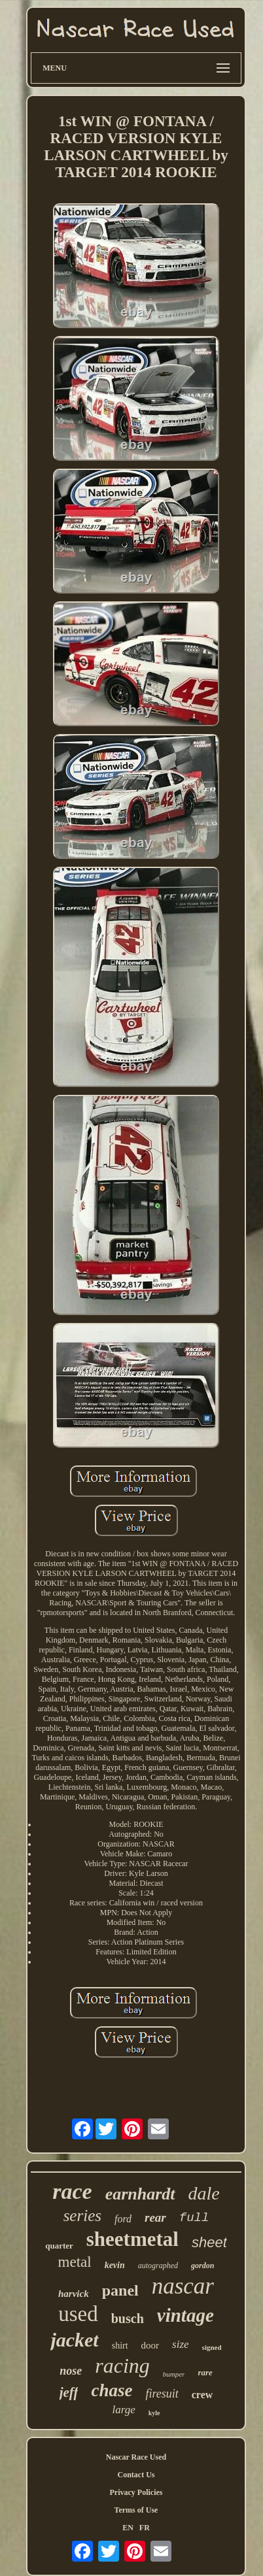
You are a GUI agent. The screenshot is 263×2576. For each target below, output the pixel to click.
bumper (174, 2374)
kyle (154, 2413)
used (78, 2314)
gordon (202, 2265)
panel (120, 2290)
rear (155, 2217)
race (72, 2191)
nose (71, 2370)
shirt (120, 2345)
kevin (115, 2265)
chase (111, 2390)
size (180, 2344)
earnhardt (140, 2193)
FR (144, 2527)
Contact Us (136, 2474)
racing (122, 2365)
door (150, 2345)
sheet (209, 2242)
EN (127, 2527)
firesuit (161, 2393)
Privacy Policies (136, 2492)
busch (127, 2318)
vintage (185, 2315)
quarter (59, 2245)
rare (205, 2372)
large (123, 2409)
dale (204, 2193)
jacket (74, 2339)
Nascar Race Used (136, 2457)
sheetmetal (132, 2239)
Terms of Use (136, 2510)
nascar (183, 2286)
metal (75, 2262)
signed (212, 2347)
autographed (158, 2265)
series (82, 2215)
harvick (73, 2293)
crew (202, 2394)
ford (123, 2218)
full (194, 2218)
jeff (69, 2392)
